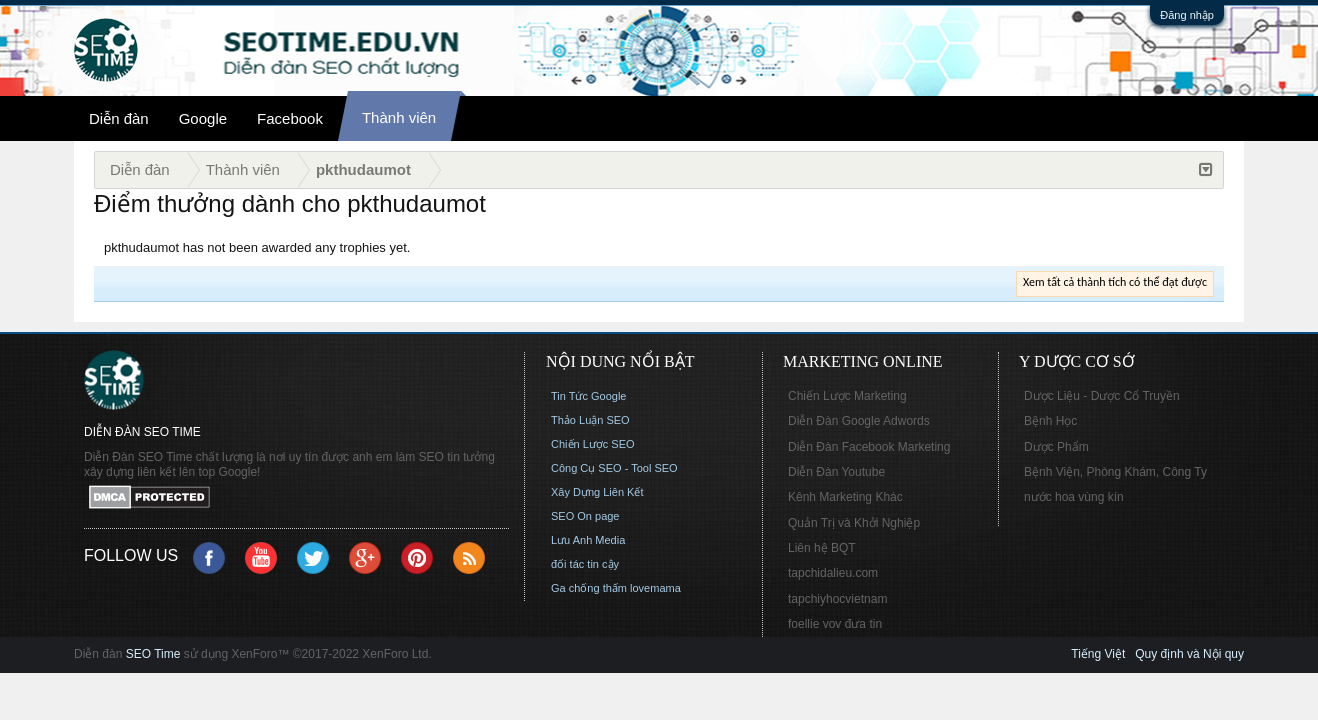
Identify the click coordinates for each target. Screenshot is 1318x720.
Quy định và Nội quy (1189, 654)
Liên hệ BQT (822, 548)
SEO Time (153, 654)
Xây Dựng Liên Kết (597, 492)
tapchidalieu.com (833, 573)
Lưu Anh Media (588, 540)
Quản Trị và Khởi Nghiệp (854, 523)
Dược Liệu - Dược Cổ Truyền (1102, 396)
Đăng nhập (1187, 15)
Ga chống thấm (589, 588)
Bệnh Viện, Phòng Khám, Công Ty (1115, 472)
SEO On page (585, 516)
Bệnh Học (1050, 421)
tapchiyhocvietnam (837, 599)
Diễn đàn (119, 118)
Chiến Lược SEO (593, 444)
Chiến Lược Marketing (847, 396)
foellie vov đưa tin (835, 624)
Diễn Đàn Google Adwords (859, 421)
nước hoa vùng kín (1074, 497)
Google (203, 118)
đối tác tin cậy (585, 564)
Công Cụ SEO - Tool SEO (614, 468)
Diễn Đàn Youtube (836, 472)
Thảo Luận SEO (590, 420)
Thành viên (399, 117)
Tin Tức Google (588, 396)
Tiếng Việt (1098, 654)
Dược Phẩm (1056, 447)
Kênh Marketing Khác (845, 497)
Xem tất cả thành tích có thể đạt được (1115, 282)
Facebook (290, 118)
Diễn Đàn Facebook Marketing (869, 447)
